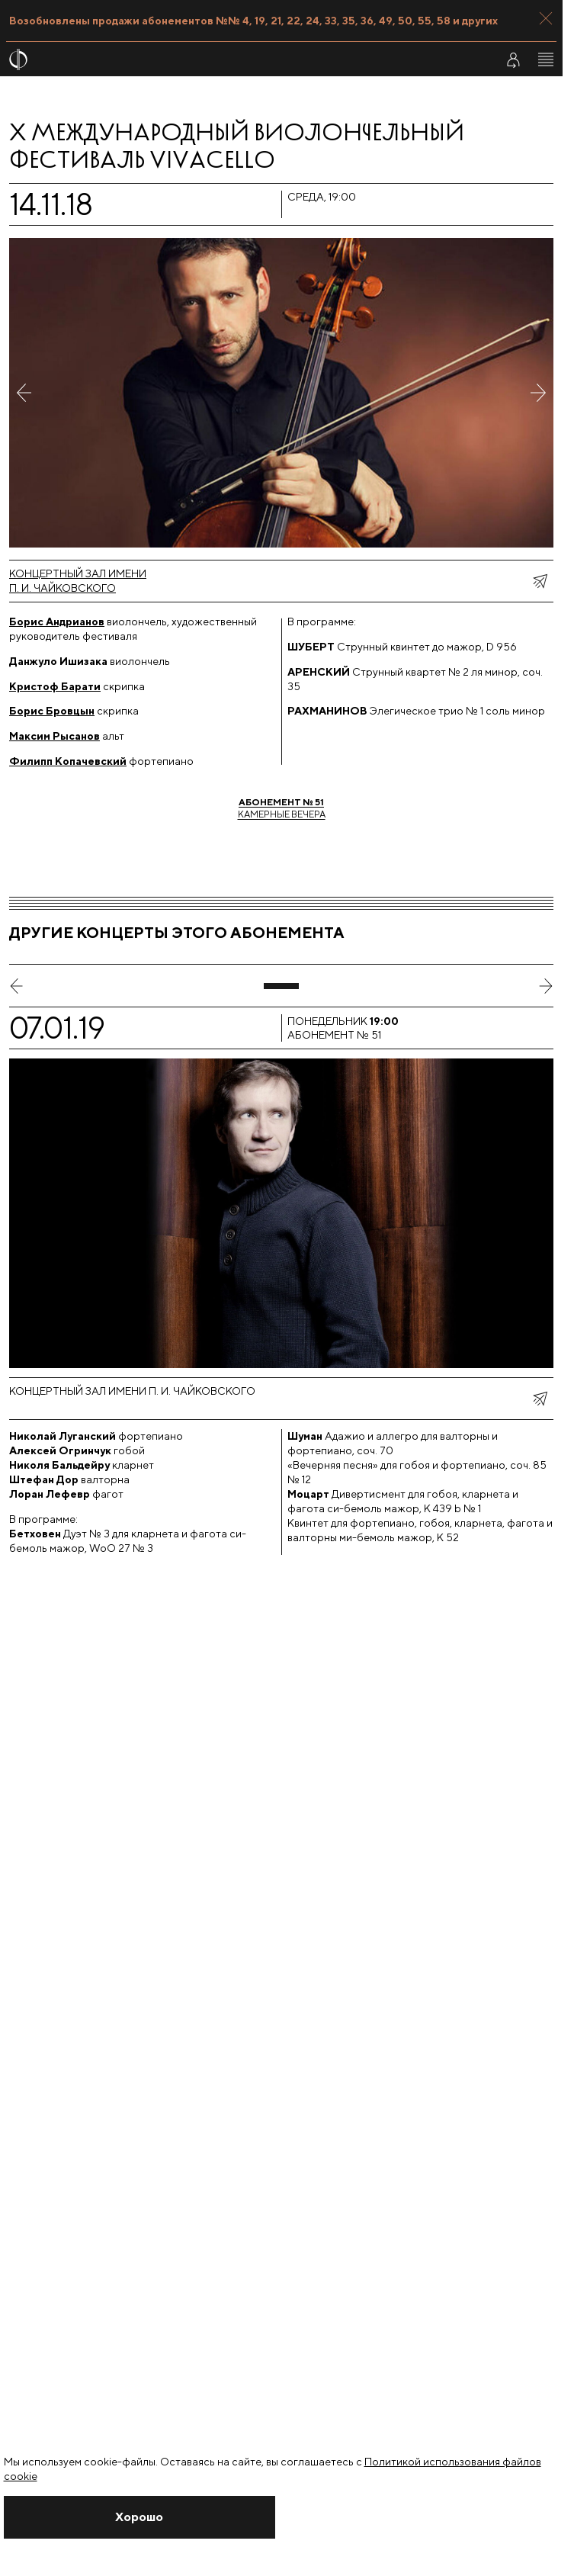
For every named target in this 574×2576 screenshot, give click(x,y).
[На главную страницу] (242, 59)
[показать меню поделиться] (539, 581)
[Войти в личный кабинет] (513, 59)
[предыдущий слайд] (16, 986)
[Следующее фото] (538, 393)
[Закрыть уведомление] (140, 2517)
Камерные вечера (281, 808)
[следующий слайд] (545, 986)
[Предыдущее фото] (24, 393)
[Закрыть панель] (546, 18)
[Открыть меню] (546, 59)
